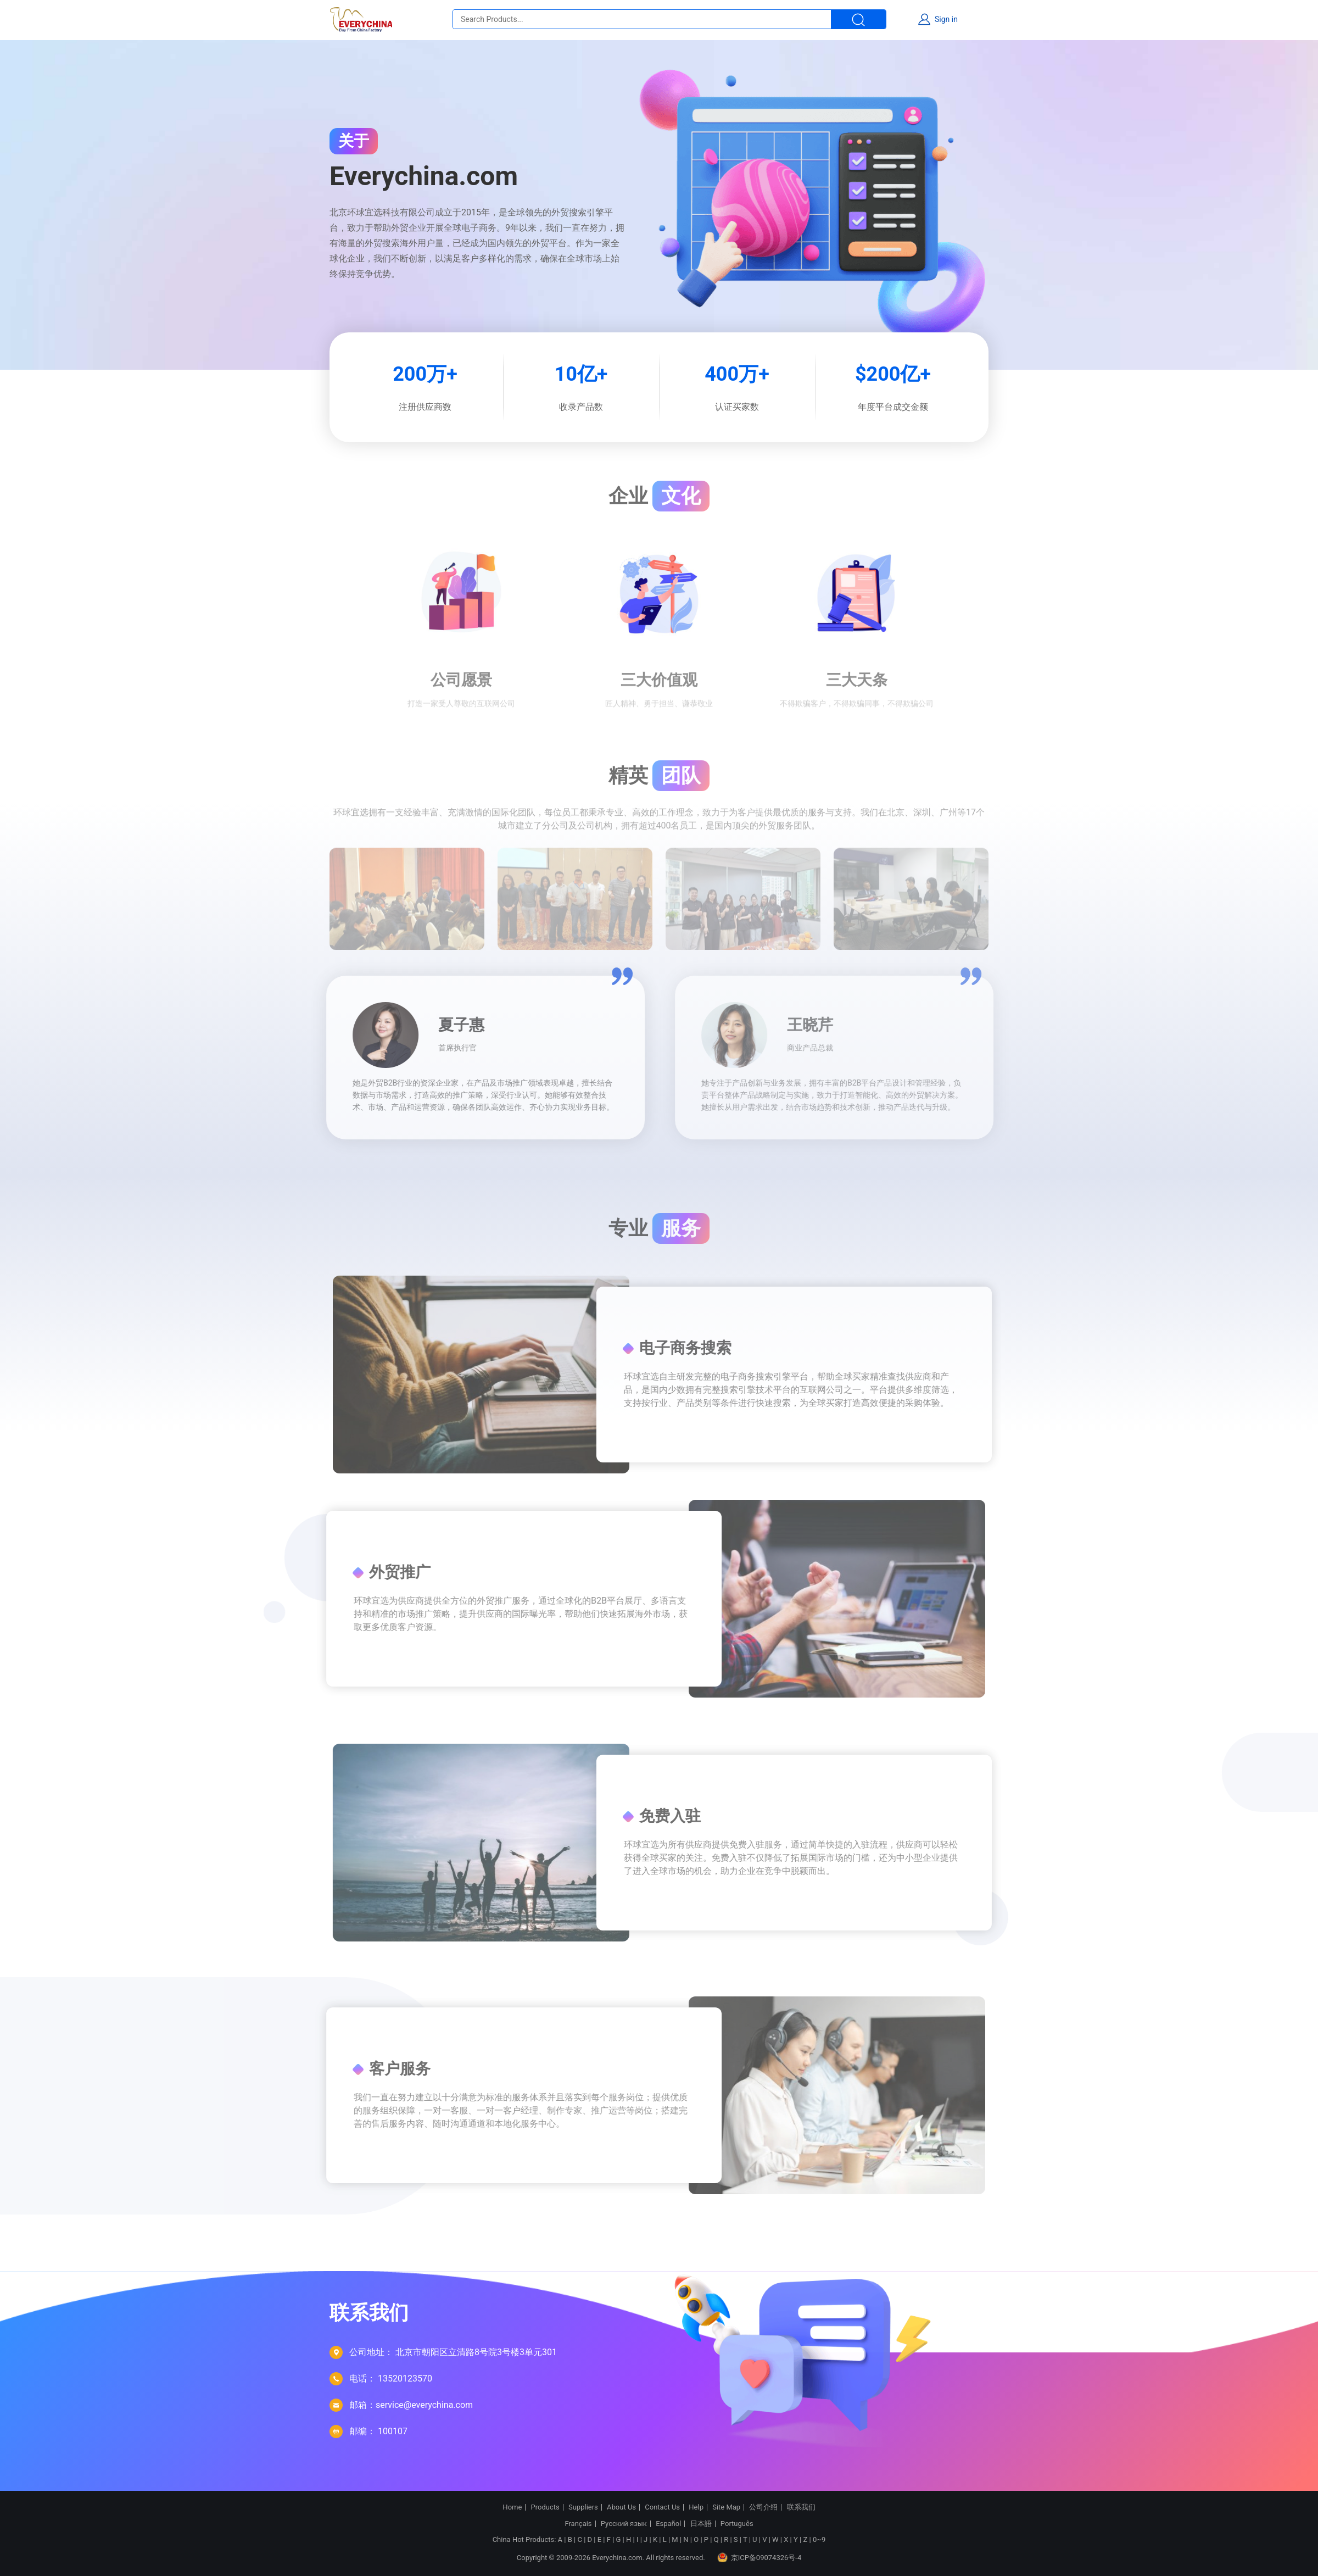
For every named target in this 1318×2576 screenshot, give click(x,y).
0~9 (819, 2539)
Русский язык (624, 2524)
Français (578, 2524)
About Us (621, 2507)
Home (512, 2507)
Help (696, 2507)
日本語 (701, 2524)
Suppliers (583, 2507)
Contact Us (662, 2507)
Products (545, 2507)
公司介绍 (763, 2507)
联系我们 (801, 2507)
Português (737, 2524)
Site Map (726, 2507)
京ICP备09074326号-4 (759, 2557)
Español (668, 2524)
